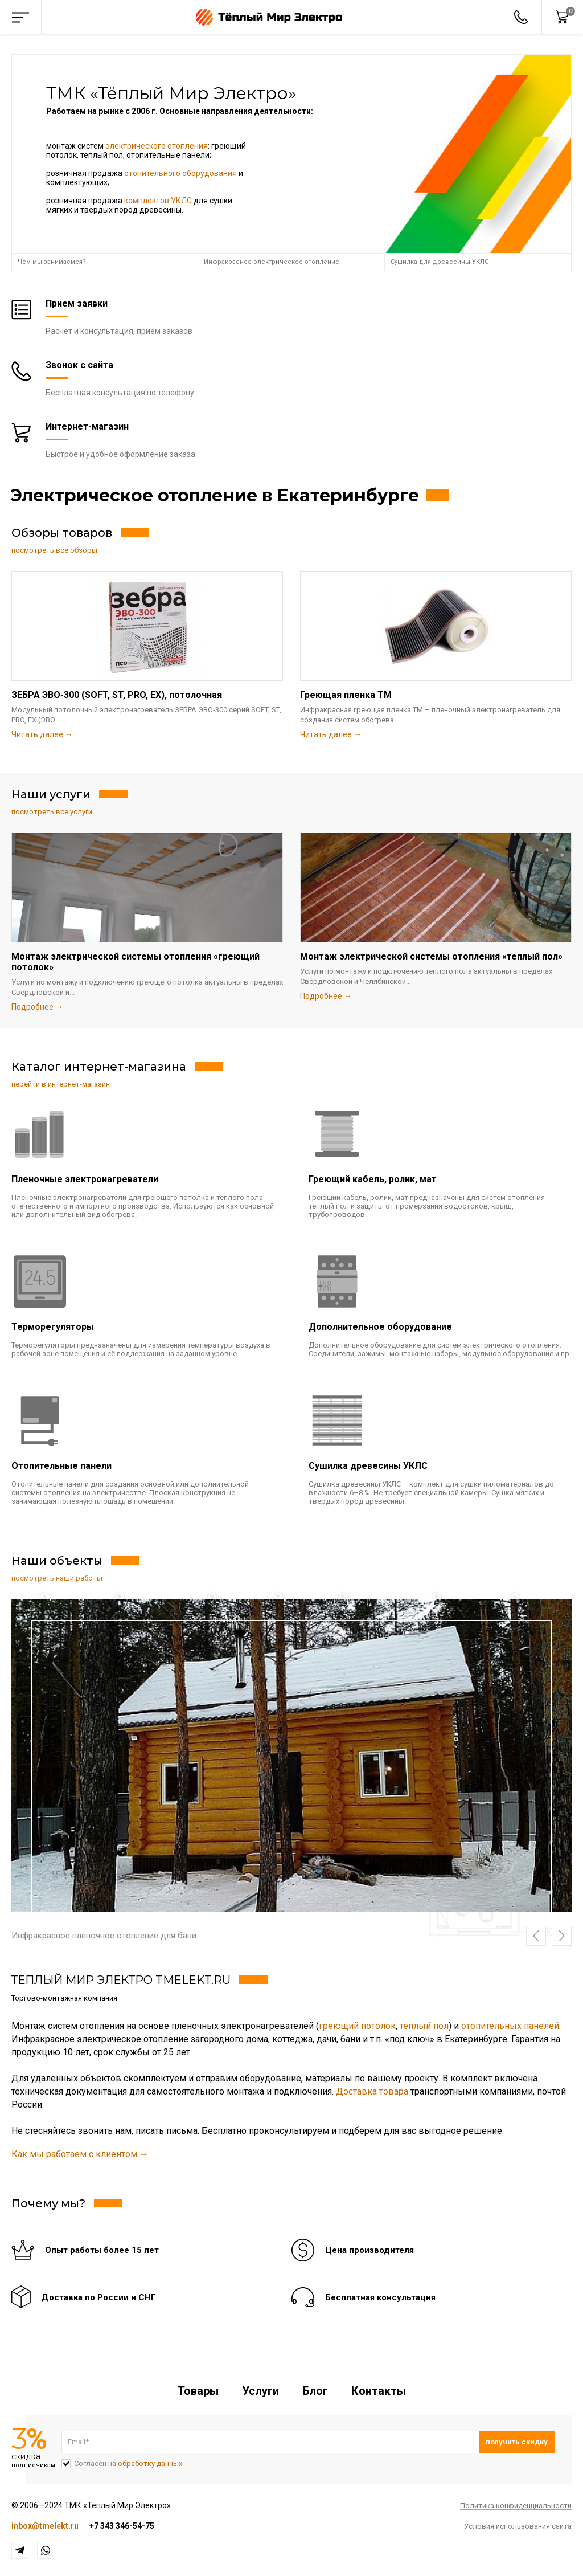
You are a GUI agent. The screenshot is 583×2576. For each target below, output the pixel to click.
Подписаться (517, 2442)
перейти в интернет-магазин (60, 1084)
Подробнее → (37, 1006)
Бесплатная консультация (380, 2297)
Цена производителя (369, 2250)
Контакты (378, 2391)
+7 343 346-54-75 (121, 2525)
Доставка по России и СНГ (99, 2297)
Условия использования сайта (518, 2526)
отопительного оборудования (180, 173)
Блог (315, 2391)
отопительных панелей (510, 2025)
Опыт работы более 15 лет (102, 2250)
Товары (198, 2391)
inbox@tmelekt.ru (45, 2525)
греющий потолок (357, 2025)
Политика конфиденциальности (516, 2506)
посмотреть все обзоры (54, 550)
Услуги (260, 2391)
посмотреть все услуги (51, 811)
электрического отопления (156, 145)
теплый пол (424, 2025)
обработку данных (150, 2463)
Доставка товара (372, 2091)
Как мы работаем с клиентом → (80, 2154)
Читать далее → (42, 734)
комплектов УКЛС (158, 200)
